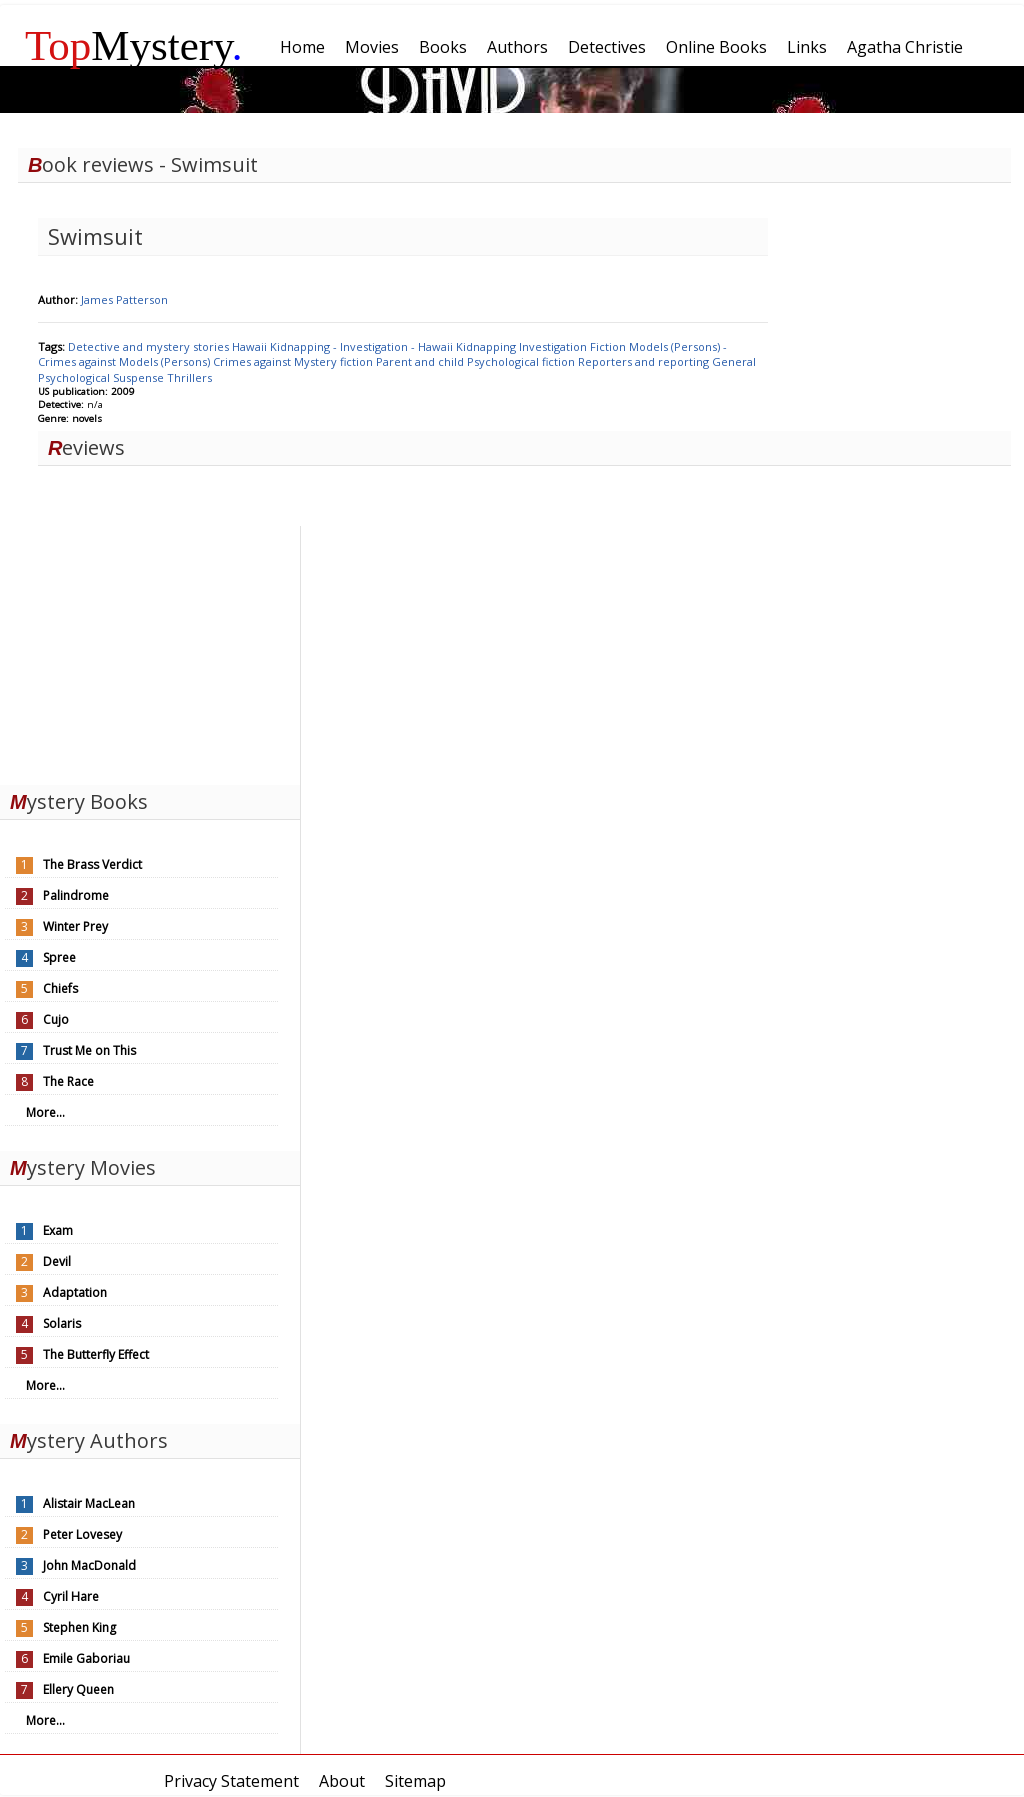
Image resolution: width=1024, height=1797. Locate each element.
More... (45, 1112)
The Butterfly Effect (96, 1354)
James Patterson (124, 299)
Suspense (140, 377)
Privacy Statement (231, 1781)
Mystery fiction (335, 361)
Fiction (609, 346)
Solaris (62, 1323)
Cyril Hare (71, 1596)
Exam (58, 1230)
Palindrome (76, 895)
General (734, 361)
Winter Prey (75, 926)
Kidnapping (487, 346)
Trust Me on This (89, 1050)
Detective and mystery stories (150, 346)
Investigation (554, 346)
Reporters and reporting (645, 361)
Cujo (56, 1019)
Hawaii (251, 346)
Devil (57, 1261)
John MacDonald (89, 1565)
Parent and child (421, 361)
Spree (59, 957)
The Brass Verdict (92, 864)
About (342, 1781)
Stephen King (79, 1627)
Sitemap (415, 1781)
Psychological (75, 377)
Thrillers (189, 377)
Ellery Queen (78, 1689)
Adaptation (75, 1292)
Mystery (134, 45)
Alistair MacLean (89, 1503)
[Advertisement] (150, 651)
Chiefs (60, 988)
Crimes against (253, 361)
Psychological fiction (522, 361)
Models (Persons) (166, 361)
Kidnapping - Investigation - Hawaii (363, 346)
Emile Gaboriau (86, 1658)
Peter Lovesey (82, 1534)
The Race (68, 1081)
